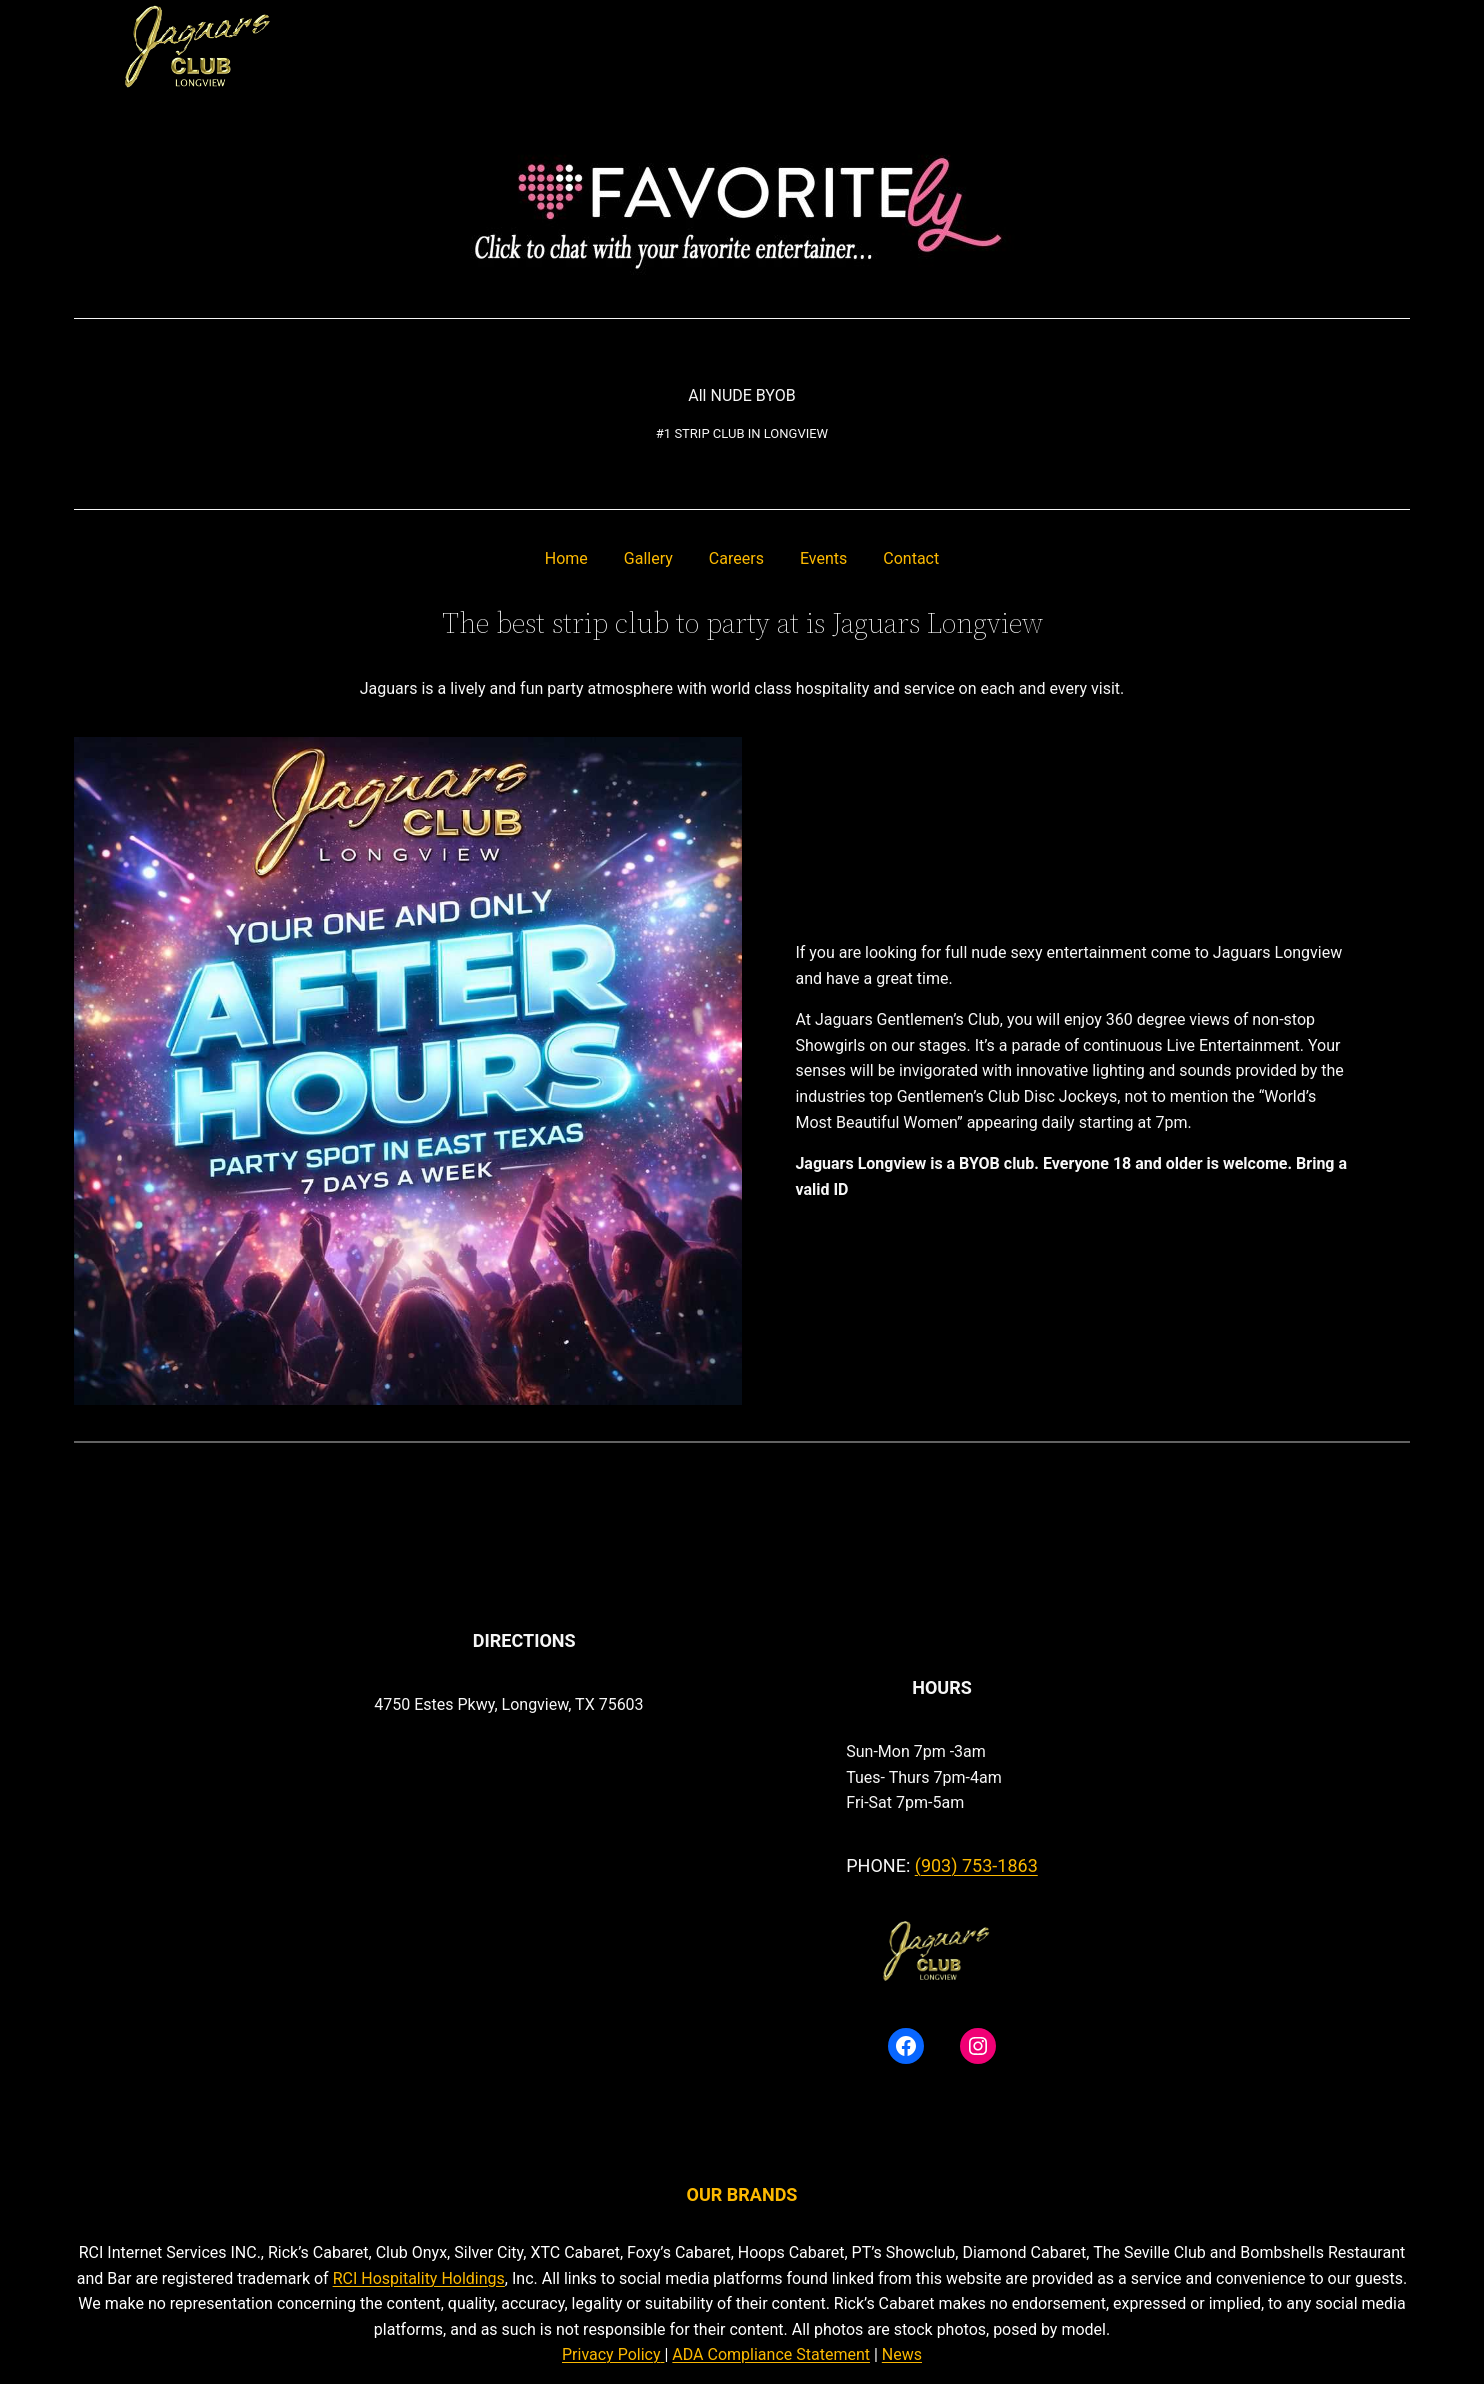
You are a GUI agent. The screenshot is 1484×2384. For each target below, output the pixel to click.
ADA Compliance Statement (771, 2354)
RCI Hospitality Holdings (419, 2278)
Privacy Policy (611, 2354)
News (902, 2354)
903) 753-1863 (979, 1865)
